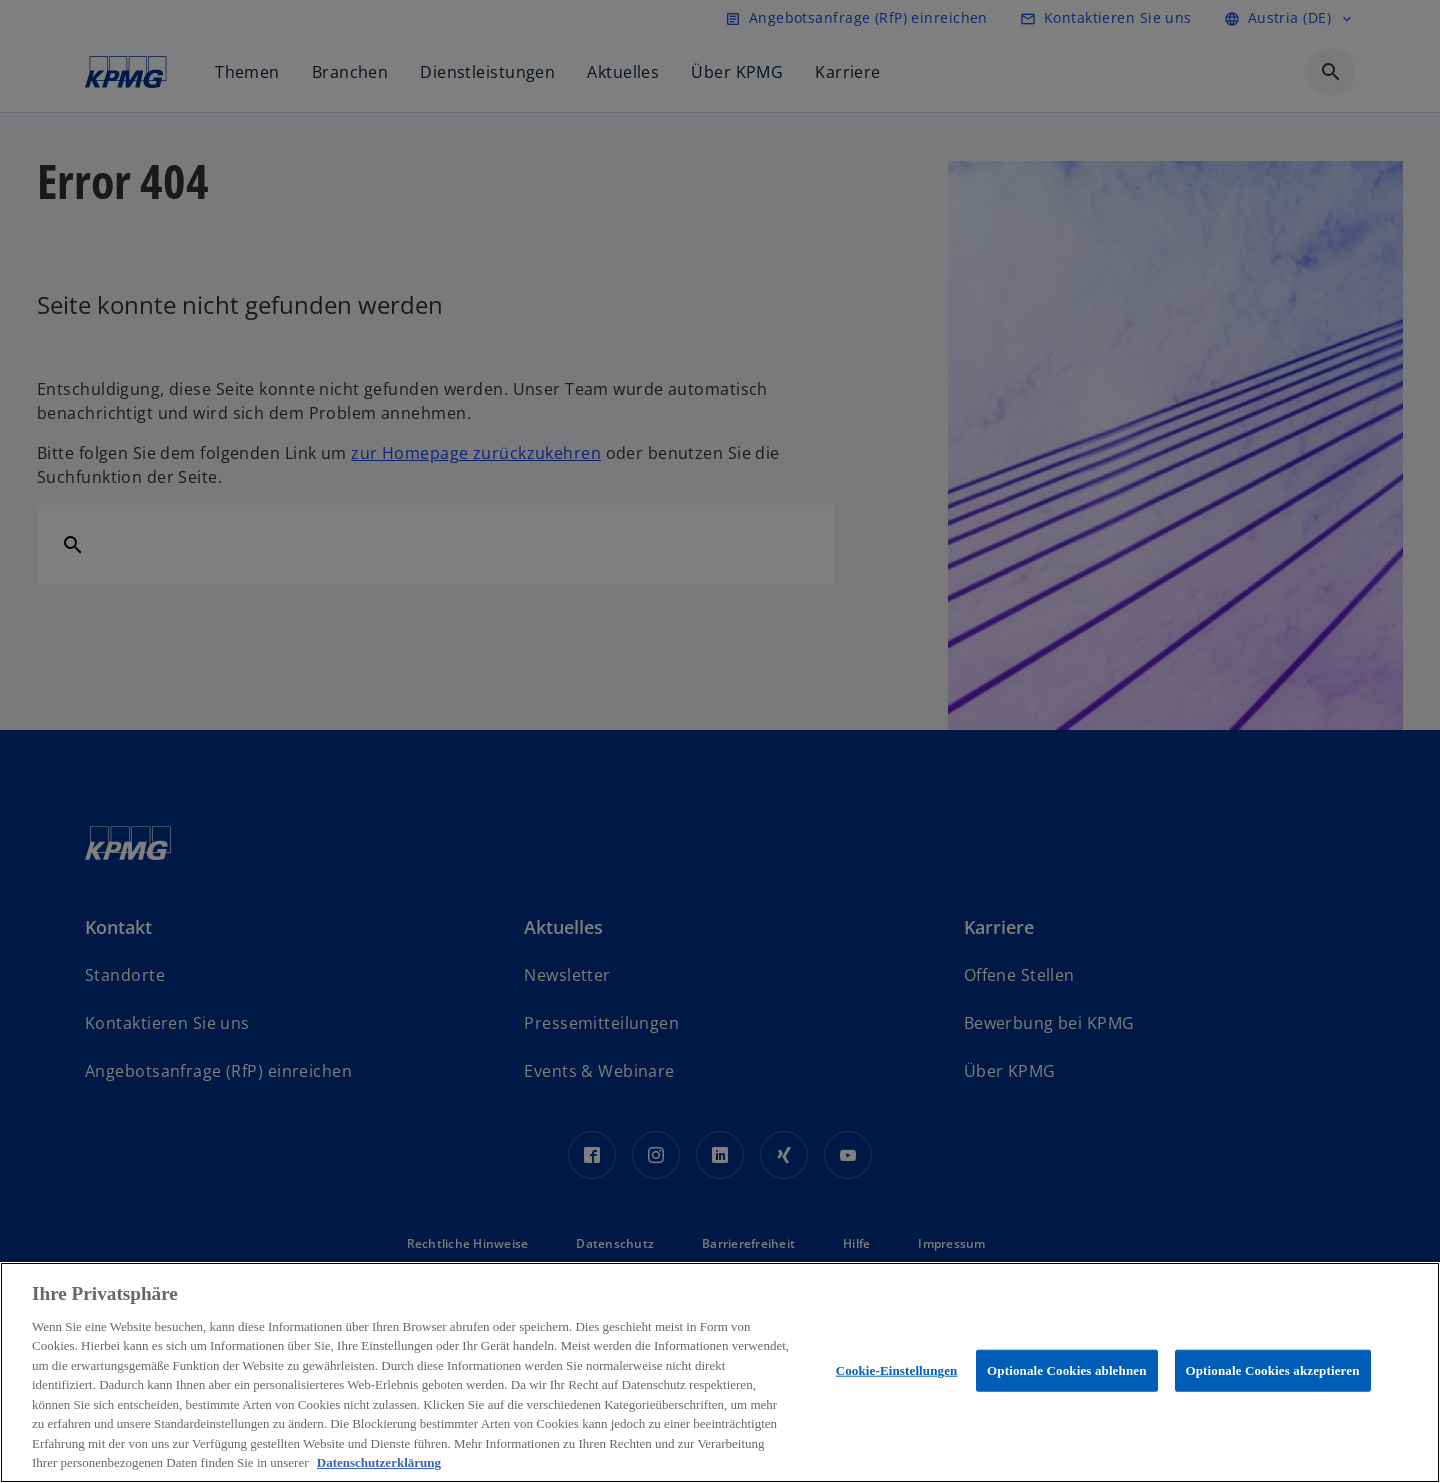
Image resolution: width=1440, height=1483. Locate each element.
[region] (720, 1372)
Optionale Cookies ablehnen (1066, 1370)
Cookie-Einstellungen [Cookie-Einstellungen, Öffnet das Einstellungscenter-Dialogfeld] (897, 1370)
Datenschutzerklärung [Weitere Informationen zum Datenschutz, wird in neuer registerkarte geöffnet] (379, 1462)
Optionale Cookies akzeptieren (1273, 1370)
